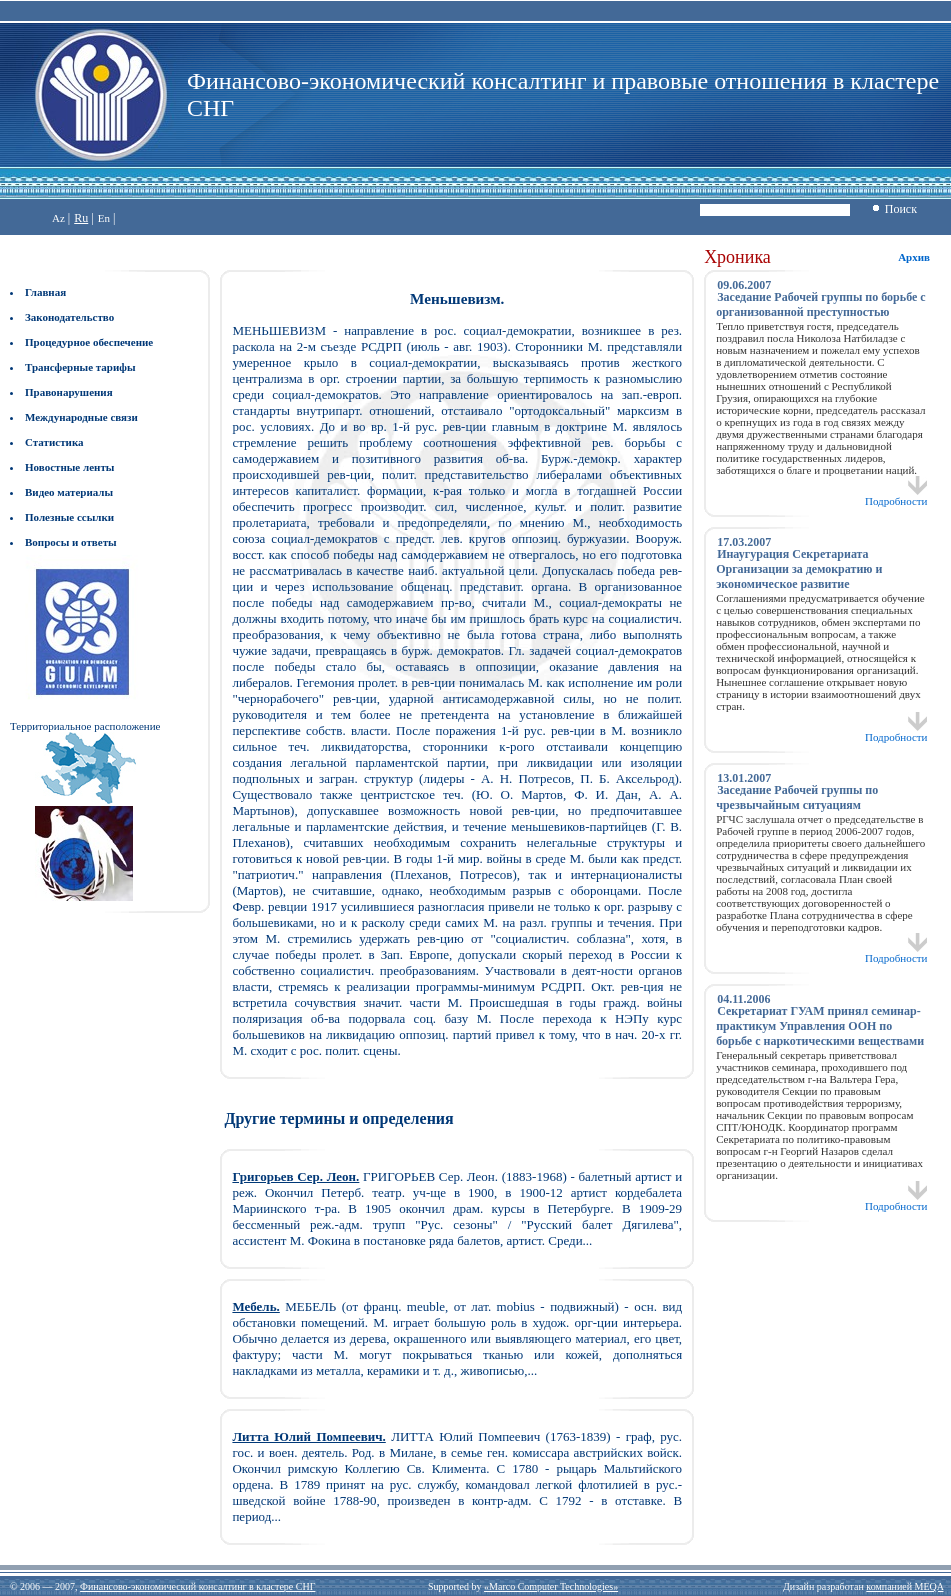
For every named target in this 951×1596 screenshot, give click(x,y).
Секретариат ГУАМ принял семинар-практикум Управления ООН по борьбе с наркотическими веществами (820, 1026)
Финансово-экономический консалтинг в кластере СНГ (197, 1586)
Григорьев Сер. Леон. (295, 1176)
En (104, 218)
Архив (914, 257)
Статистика (54, 442)
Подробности (896, 496)
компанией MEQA (904, 1586)
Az (58, 218)
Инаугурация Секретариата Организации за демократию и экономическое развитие (799, 569)
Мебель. (255, 1306)
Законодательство (69, 317)
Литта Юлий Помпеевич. (308, 1436)
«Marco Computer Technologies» (551, 1586)
